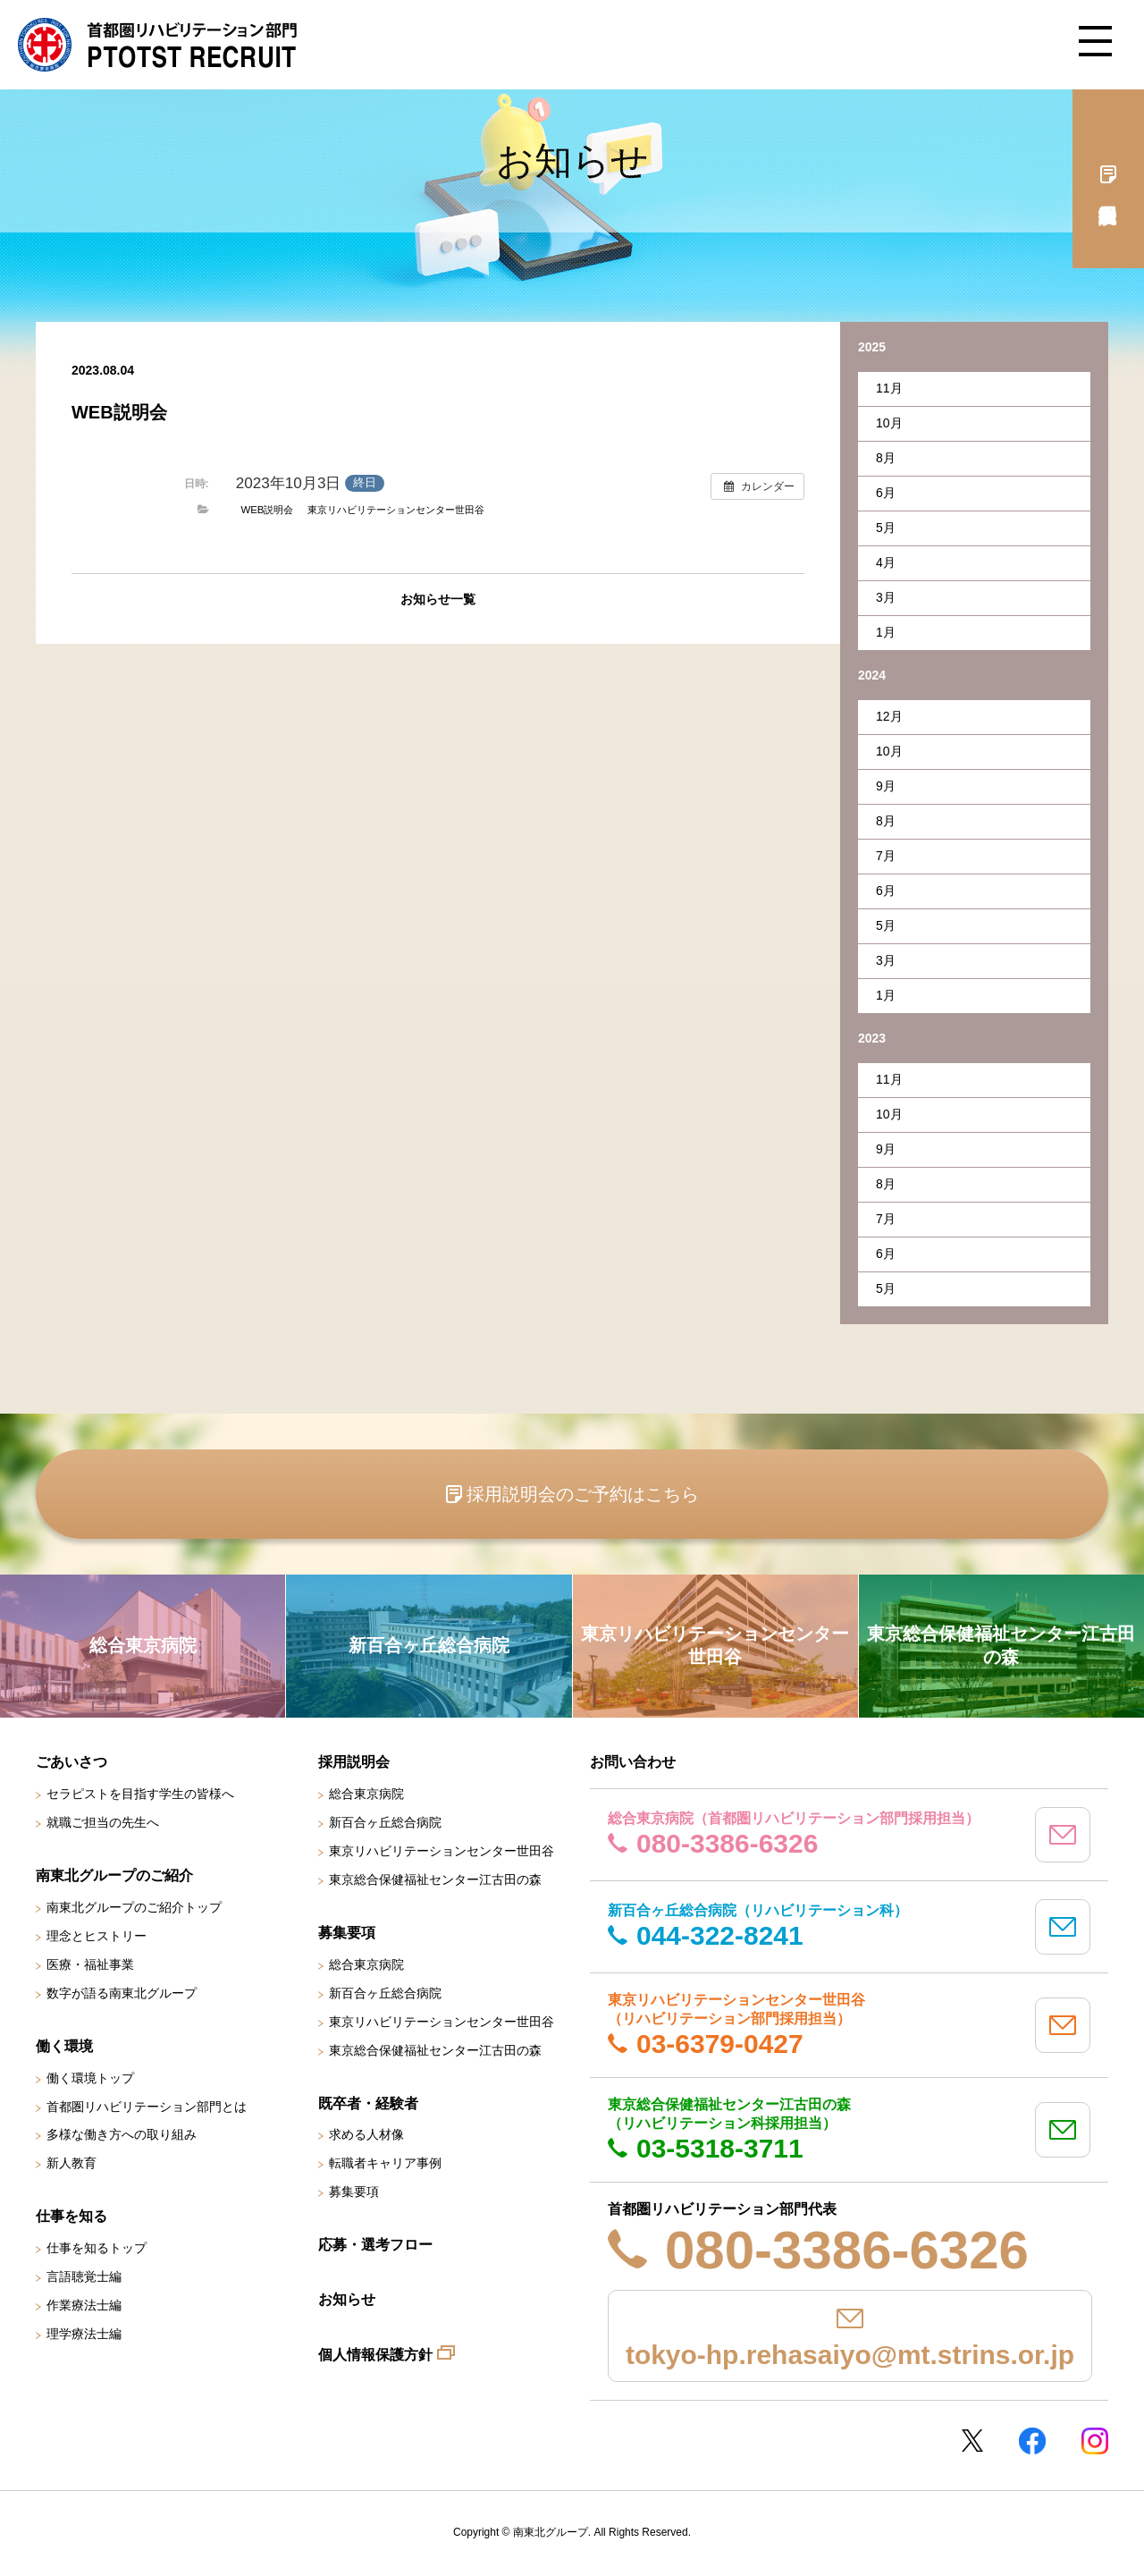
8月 (886, 458)
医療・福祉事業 (90, 1964)
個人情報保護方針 (375, 2354)
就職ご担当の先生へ (102, 1822)
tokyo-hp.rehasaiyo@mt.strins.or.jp (850, 2354)
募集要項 (354, 2191)
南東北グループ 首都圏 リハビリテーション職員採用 (157, 45)
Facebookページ (1032, 2441)
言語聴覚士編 (84, 2276)
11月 (889, 388)
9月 (886, 786)
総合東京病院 (366, 1793)
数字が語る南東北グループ (121, 1993)
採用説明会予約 (1108, 178)
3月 (886, 597)
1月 (886, 632)
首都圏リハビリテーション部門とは (146, 2106)
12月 (889, 716)
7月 (886, 856)
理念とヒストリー (96, 1936)
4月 (886, 562)
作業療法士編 (84, 2305)
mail (1062, 1834)
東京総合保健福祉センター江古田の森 (435, 1879)
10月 (889, 423)
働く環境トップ (90, 2078)
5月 (886, 527)
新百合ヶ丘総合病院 (385, 1822)
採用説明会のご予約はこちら (583, 1494)
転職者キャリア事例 (385, 2163)
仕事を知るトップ (96, 2248)
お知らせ (346, 2299)
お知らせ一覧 (437, 599)
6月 (886, 493)
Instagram (1094, 2441)
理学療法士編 (84, 2334)
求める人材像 (366, 2134)
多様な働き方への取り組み (121, 2134)
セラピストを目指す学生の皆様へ (140, 1793)
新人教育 (71, 2163)
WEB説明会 (266, 509)
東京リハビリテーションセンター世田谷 (395, 509)
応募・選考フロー (375, 2244)
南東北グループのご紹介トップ (134, 1907)
